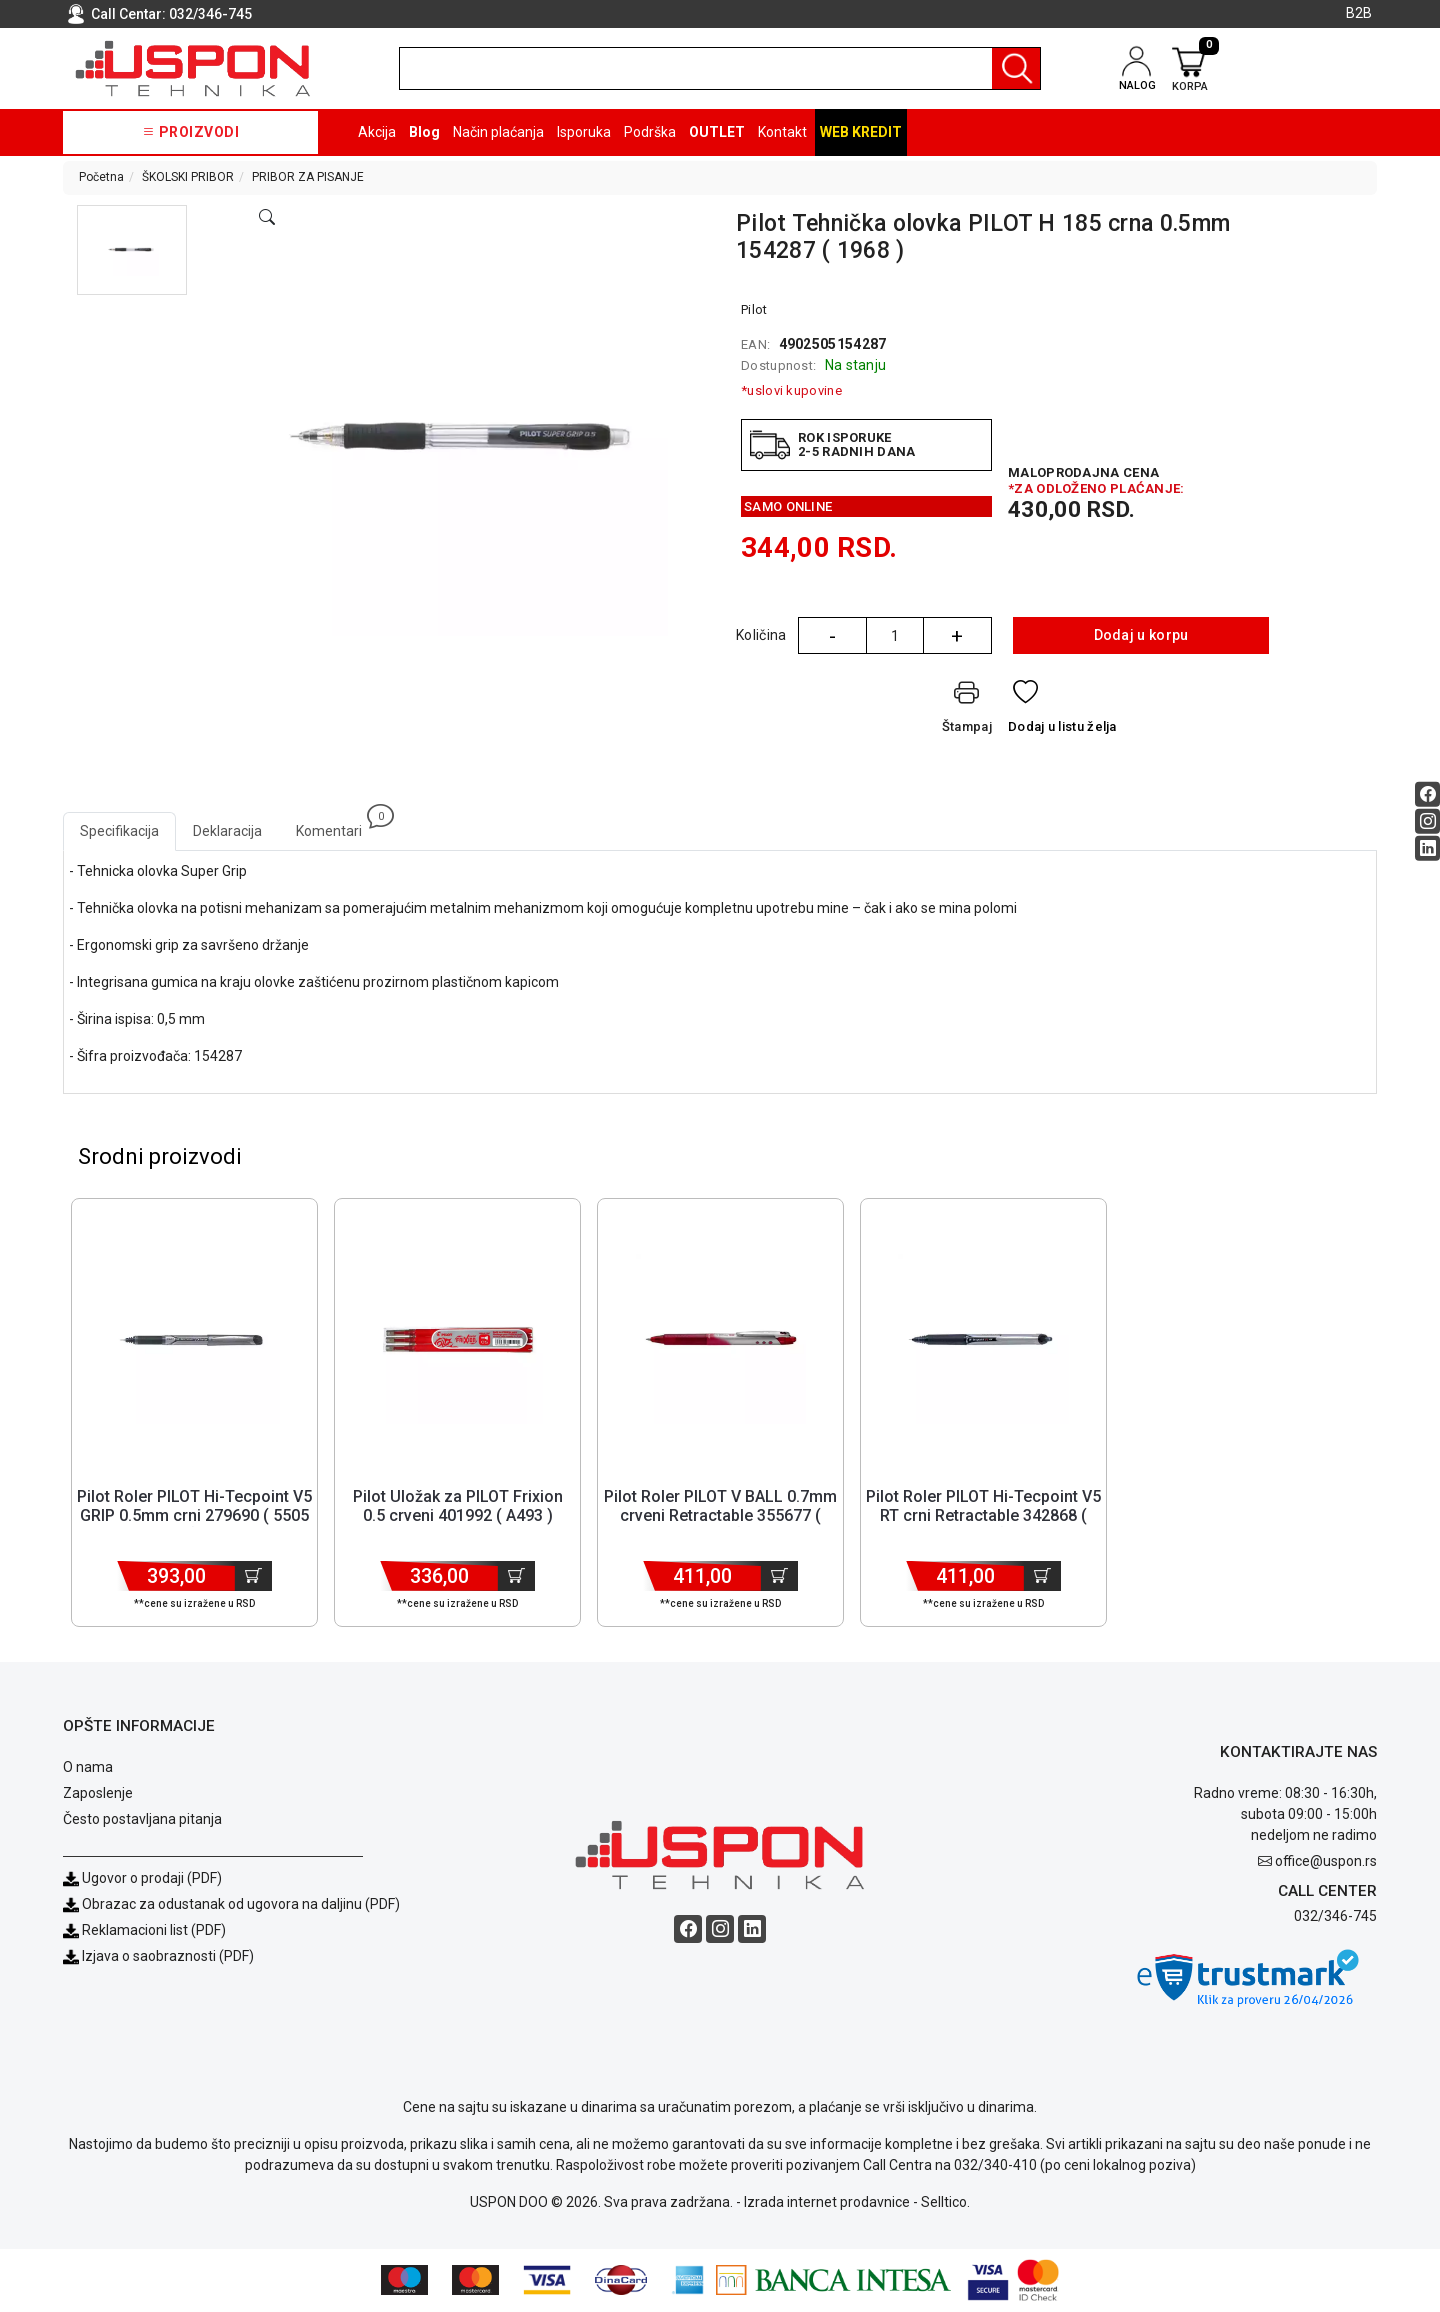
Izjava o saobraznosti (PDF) (168, 1957)
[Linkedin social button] (1427, 848)
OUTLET (717, 132)
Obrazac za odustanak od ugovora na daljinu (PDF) (241, 1905)
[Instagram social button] (1427, 821)
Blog (424, 132)
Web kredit (861, 132)
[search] (720, 68)
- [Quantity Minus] (832, 636)
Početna (101, 177)
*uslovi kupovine (791, 390)
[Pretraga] (1016, 68)
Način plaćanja (498, 132)
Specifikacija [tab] (119, 831)
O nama (88, 1768)
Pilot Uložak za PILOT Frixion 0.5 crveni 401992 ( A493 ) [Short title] (458, 1507)
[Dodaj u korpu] (253, 1577)
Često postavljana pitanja (142, 1820)
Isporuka (584, 132)
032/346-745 (210, 14)
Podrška (650, 132)
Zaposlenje (98, 1794)
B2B (1359, 13)
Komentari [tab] (337, 825)
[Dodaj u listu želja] (1062, 710)
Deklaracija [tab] (227, 831)
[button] (132, 250)
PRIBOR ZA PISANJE (308, 177)
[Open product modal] (267, 218)
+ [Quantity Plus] (957, 636)
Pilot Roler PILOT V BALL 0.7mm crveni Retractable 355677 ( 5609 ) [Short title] (720, 1516)
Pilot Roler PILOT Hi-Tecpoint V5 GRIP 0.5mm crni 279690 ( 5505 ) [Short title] (194, 1516)
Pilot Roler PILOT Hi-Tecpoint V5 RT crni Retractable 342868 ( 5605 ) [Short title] (983, 1516)
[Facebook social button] (1427, 794)
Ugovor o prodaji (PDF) (142, 1879)
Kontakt (782, 132)
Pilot (754, 309)
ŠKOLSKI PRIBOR (188, 177)
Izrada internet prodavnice (827, 2203)
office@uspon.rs (1326, 1863)
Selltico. (945, 2203)
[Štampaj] (967, 710)
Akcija (377, 132)
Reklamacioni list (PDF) (144, 1931)
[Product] (194, 1340)
